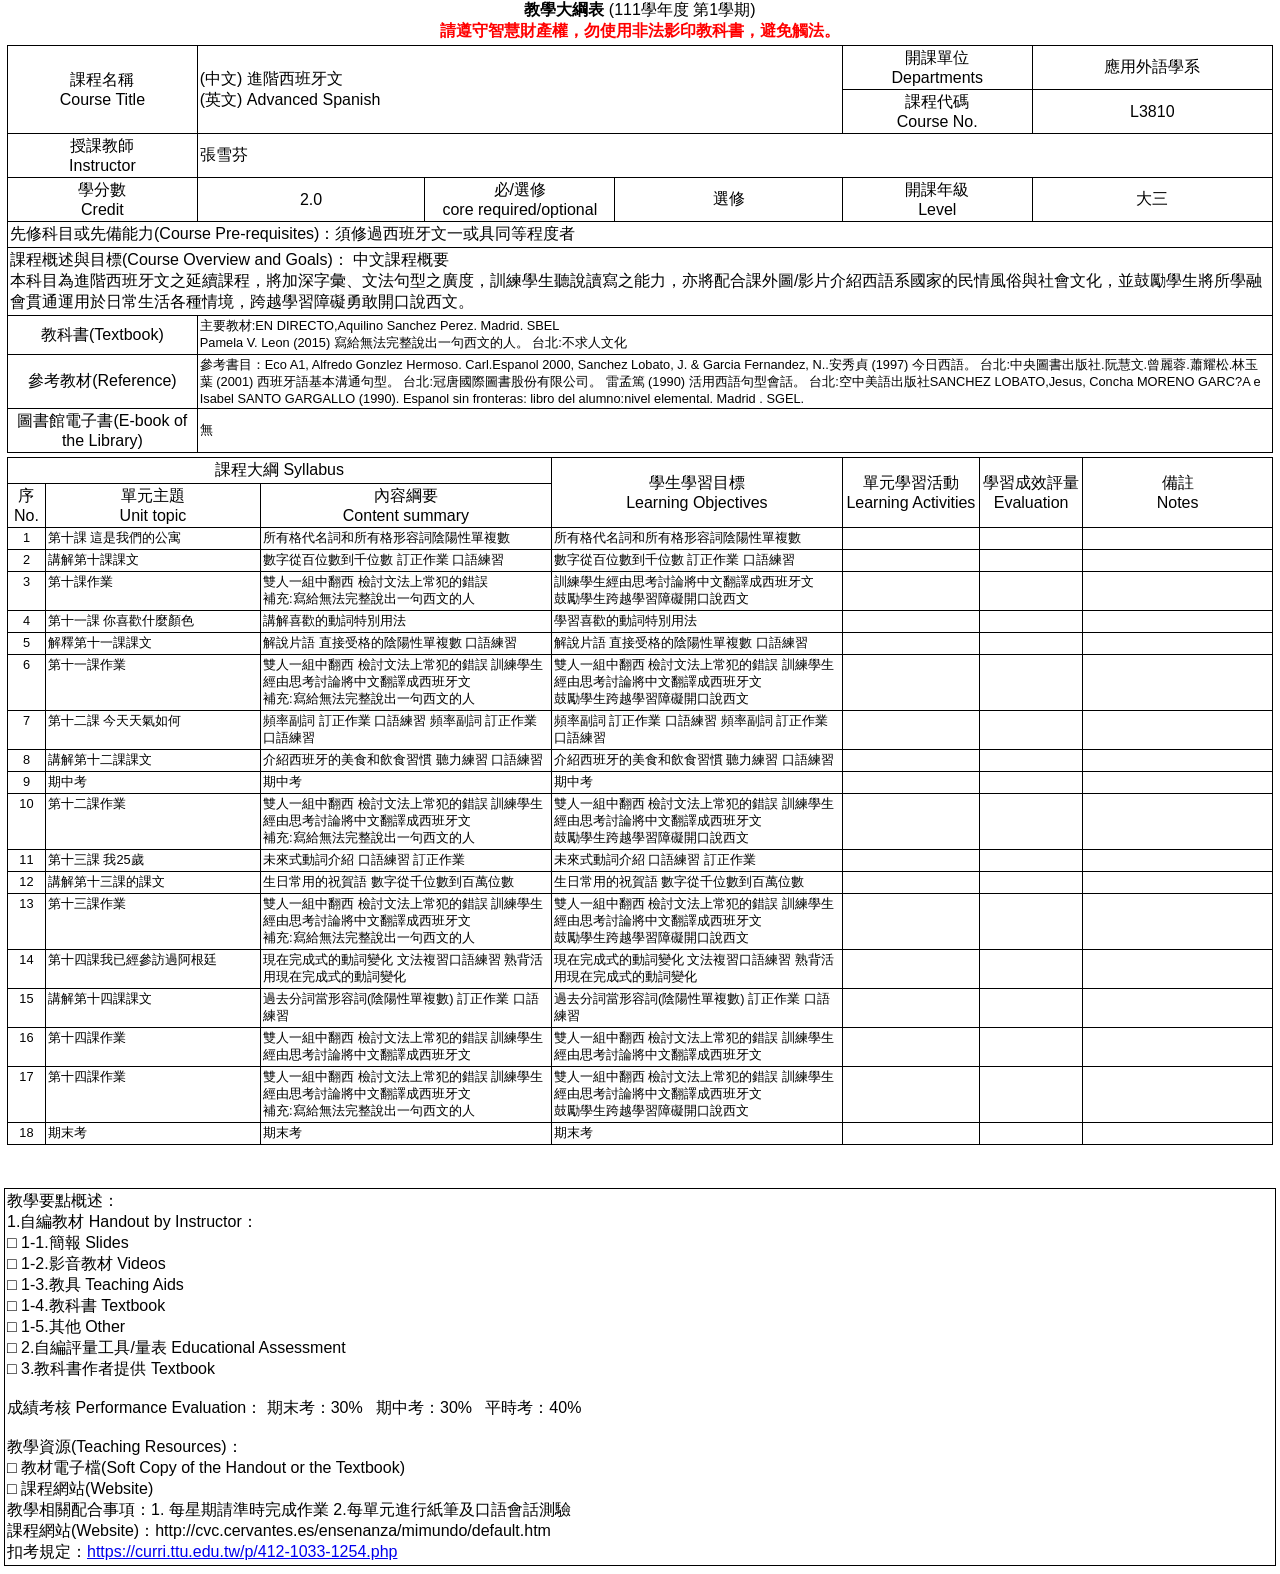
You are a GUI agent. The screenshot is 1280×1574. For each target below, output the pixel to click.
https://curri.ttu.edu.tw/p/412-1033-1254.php (242, 1551)
